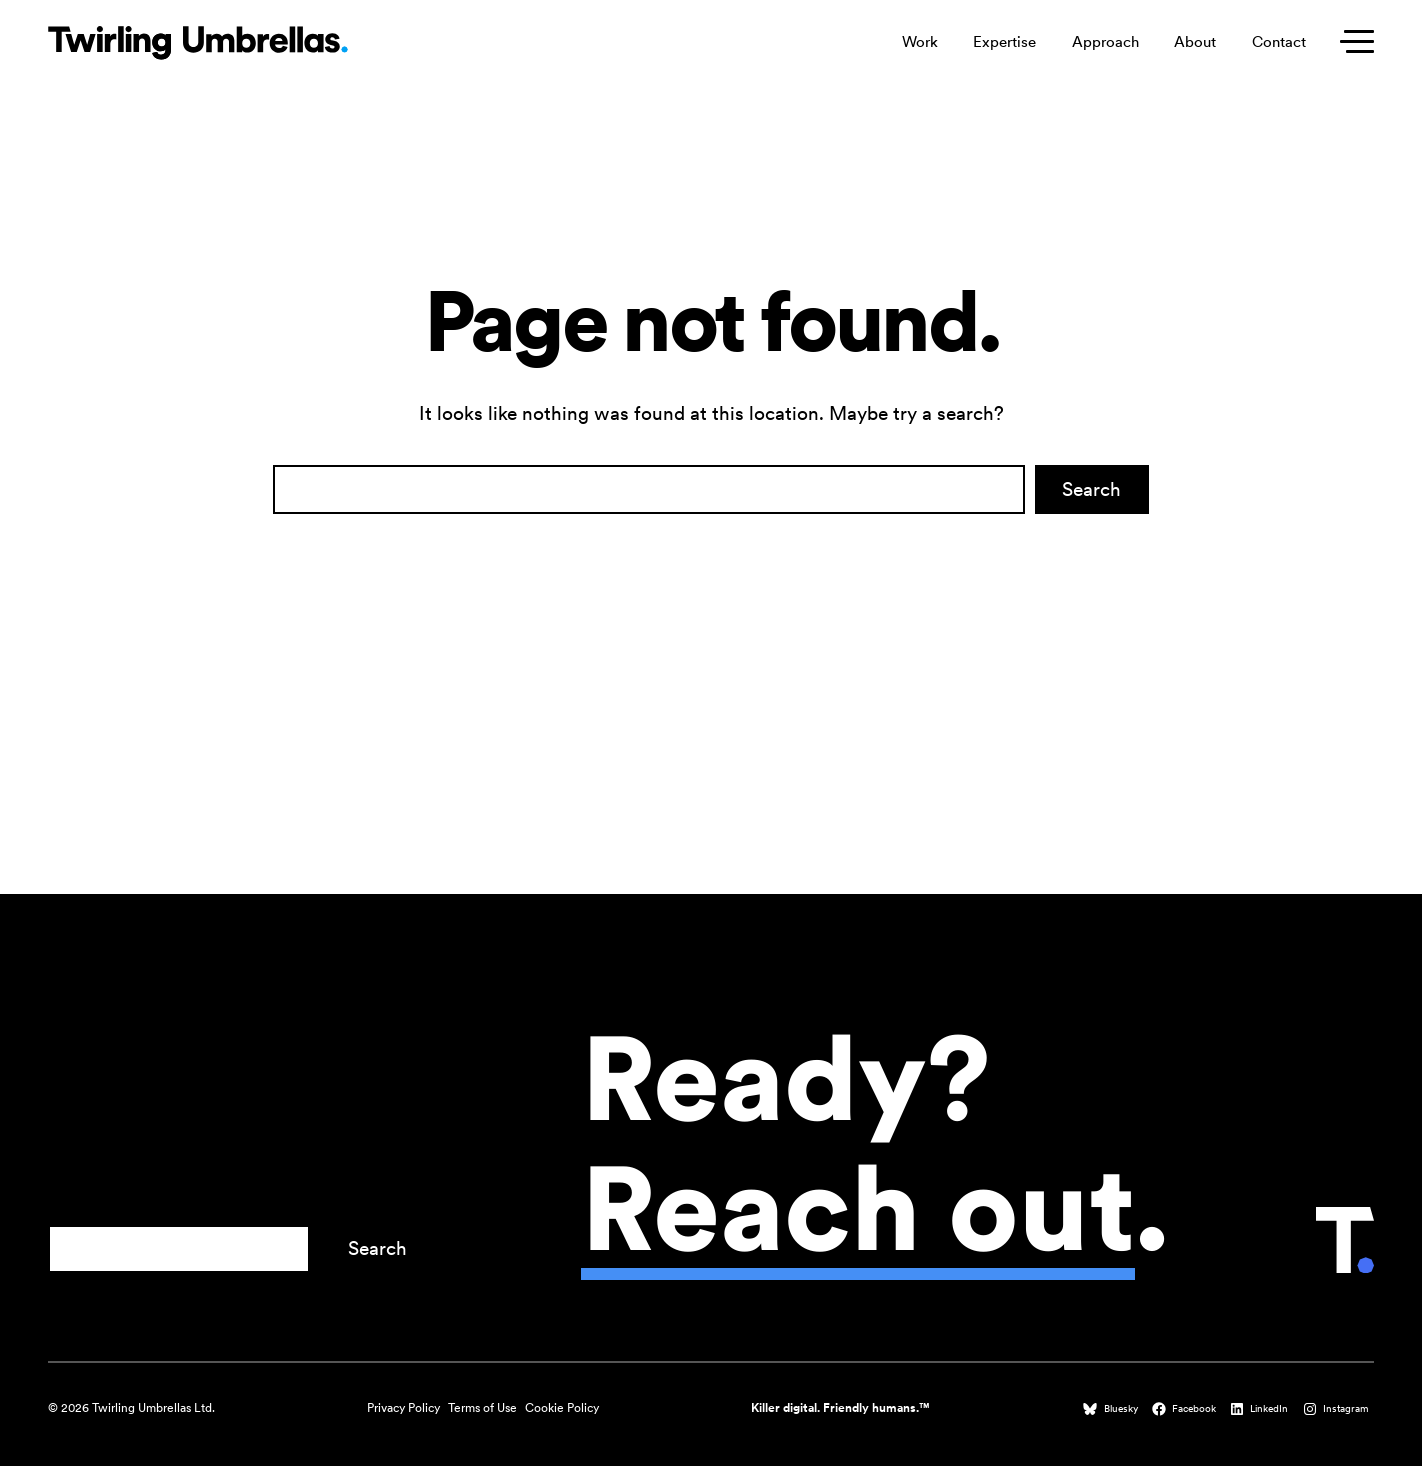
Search (1091, 489)
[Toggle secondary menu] (1352, 42)
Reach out (858, 1208)
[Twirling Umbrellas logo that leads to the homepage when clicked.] (198, 43)
